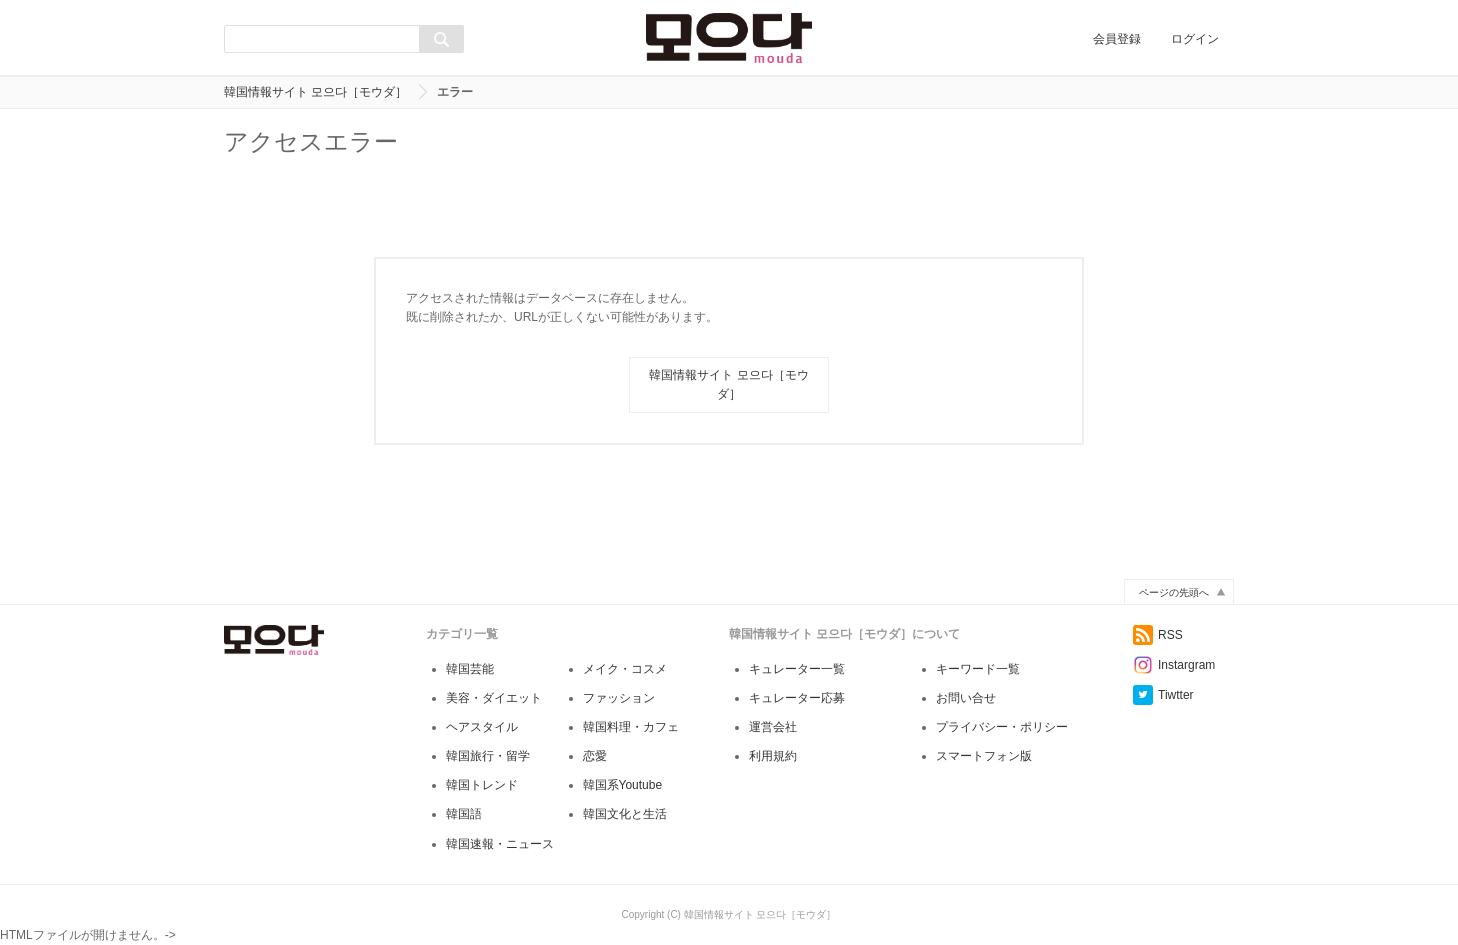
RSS (1158, 635)
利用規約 (773, 756)
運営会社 (773, 727)
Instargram (1174, 665)
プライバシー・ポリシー (1002, 727)
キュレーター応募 (797, 698)
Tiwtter (1163, 695)
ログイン (1195, 39)
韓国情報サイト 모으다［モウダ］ (315, 92)
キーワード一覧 (978, 669)
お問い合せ (966, 698)
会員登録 (1117, 39)
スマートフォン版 (984, 756)
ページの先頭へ (1174, 592)
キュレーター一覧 (797, 669)
